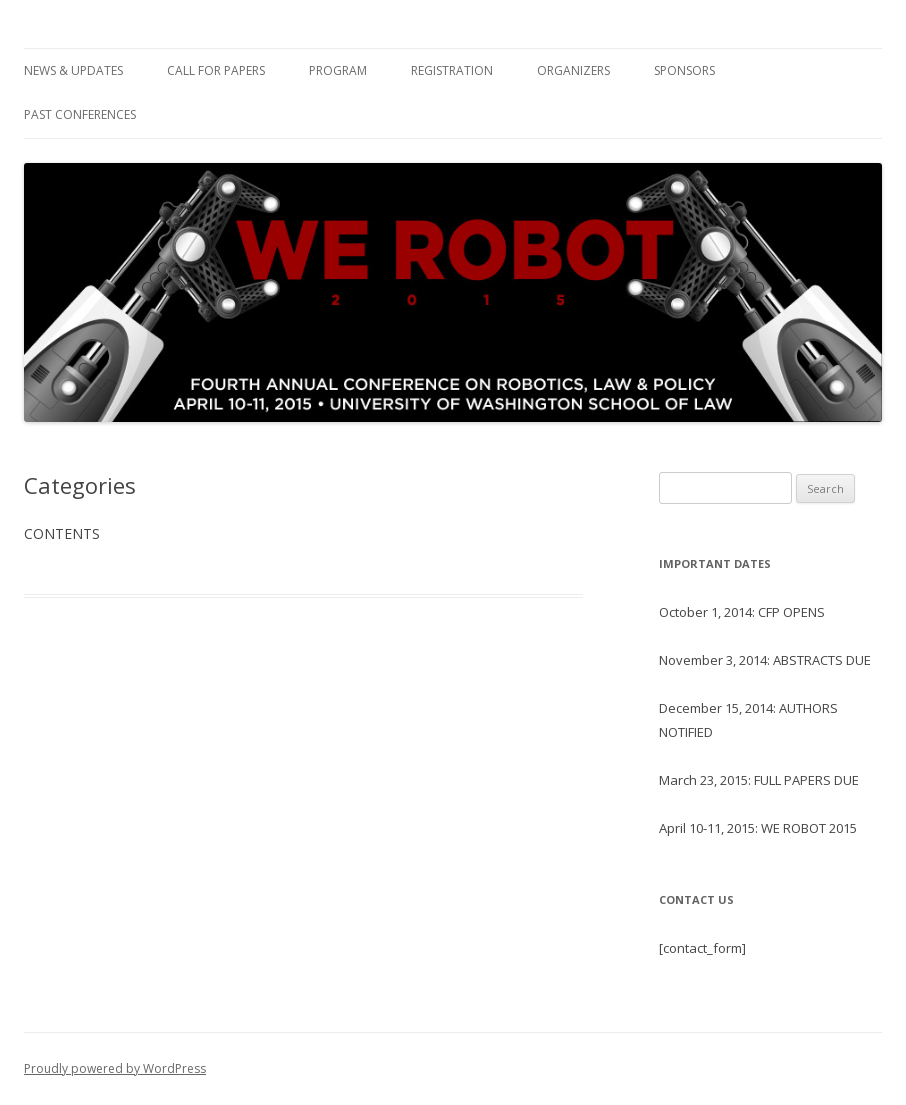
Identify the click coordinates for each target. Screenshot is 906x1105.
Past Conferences (80, 114)
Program (338, 70)
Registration (452, 70)
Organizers (573, 70)
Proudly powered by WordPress (115, 1068)
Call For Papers (216, 70)
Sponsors (684, 70)
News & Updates (73, 70)
